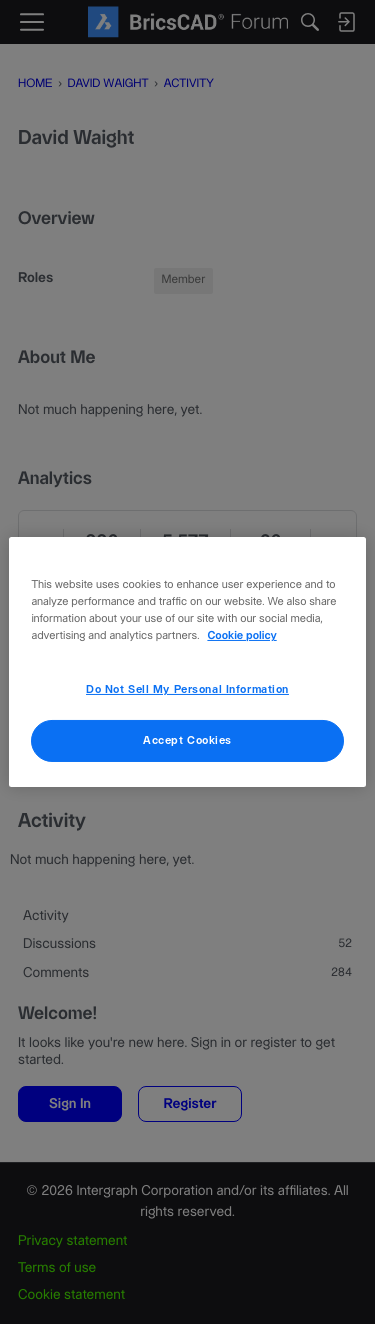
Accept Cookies (187, 740)
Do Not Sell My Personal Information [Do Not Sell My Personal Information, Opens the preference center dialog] (187, 689)
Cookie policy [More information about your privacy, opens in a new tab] (241, 636)
